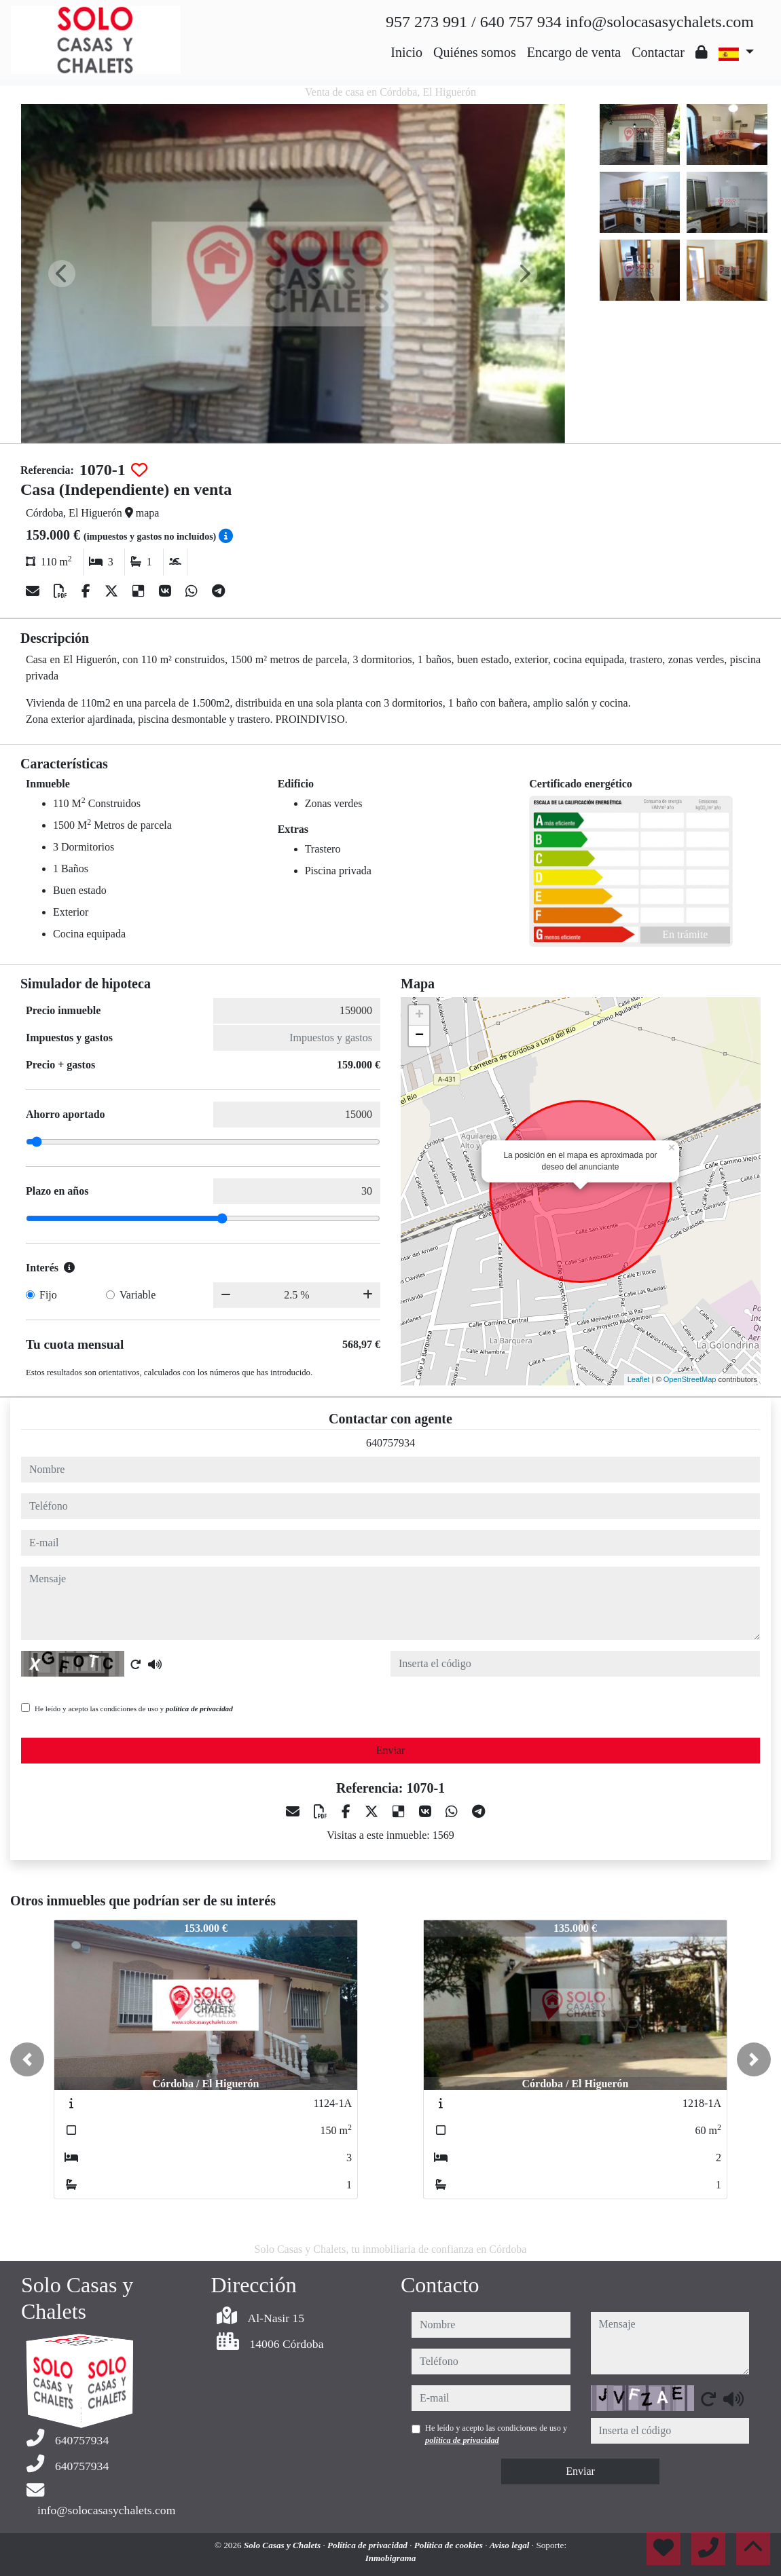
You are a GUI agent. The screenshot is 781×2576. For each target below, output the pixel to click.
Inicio (406, 52)
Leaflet (639, 1379)
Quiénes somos (474, 52)
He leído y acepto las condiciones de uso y (134, 1708)
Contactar (658, 52)
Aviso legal (511, 2545)
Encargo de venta (574, 52)
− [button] (419, 1036)
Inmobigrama (390, 2558)
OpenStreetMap (690, 1379)
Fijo (48, 1295)
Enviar (390, 1750)
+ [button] (419, 1015)
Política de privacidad (368, 2545)
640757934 (390, 1443)
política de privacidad (199, 1708)
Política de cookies (449, 2545)
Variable (138, 1295)
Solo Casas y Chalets (283, 2545)
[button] (27, 2059)
